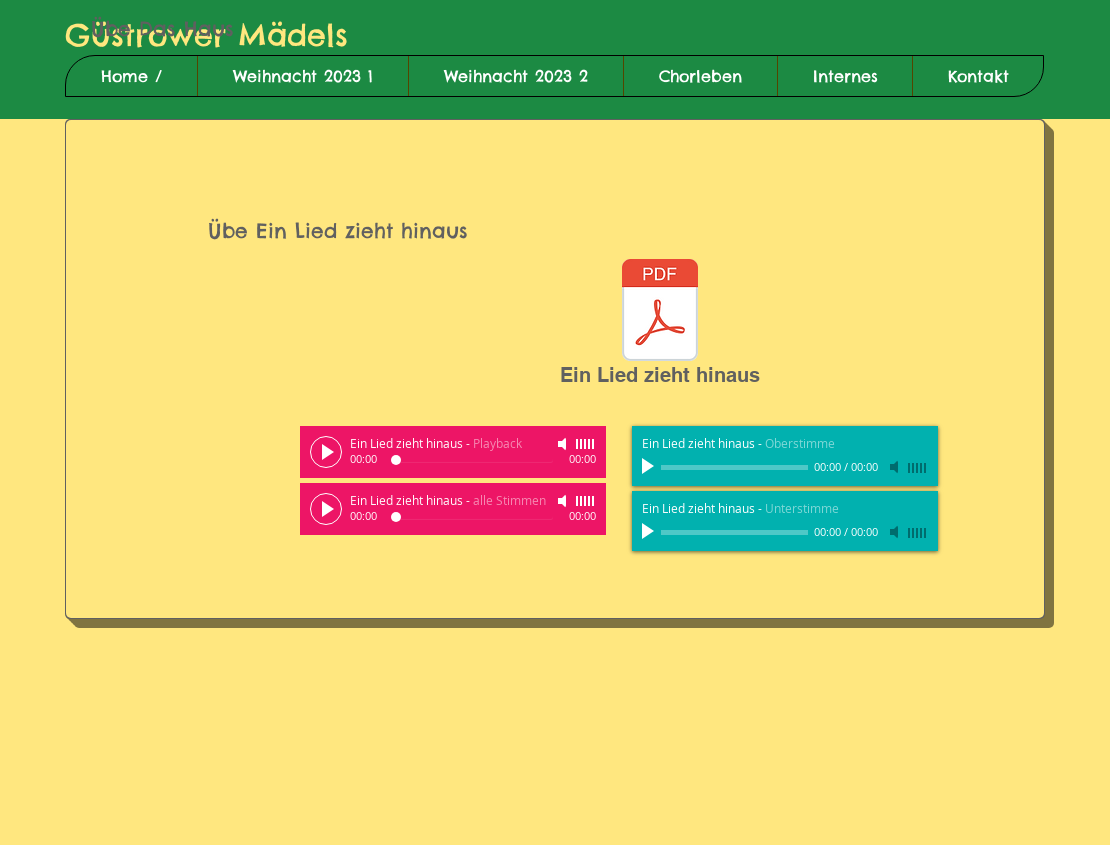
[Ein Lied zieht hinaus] (660, 326)
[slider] (586, 444)
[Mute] (564, 444)
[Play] (326, 452)
